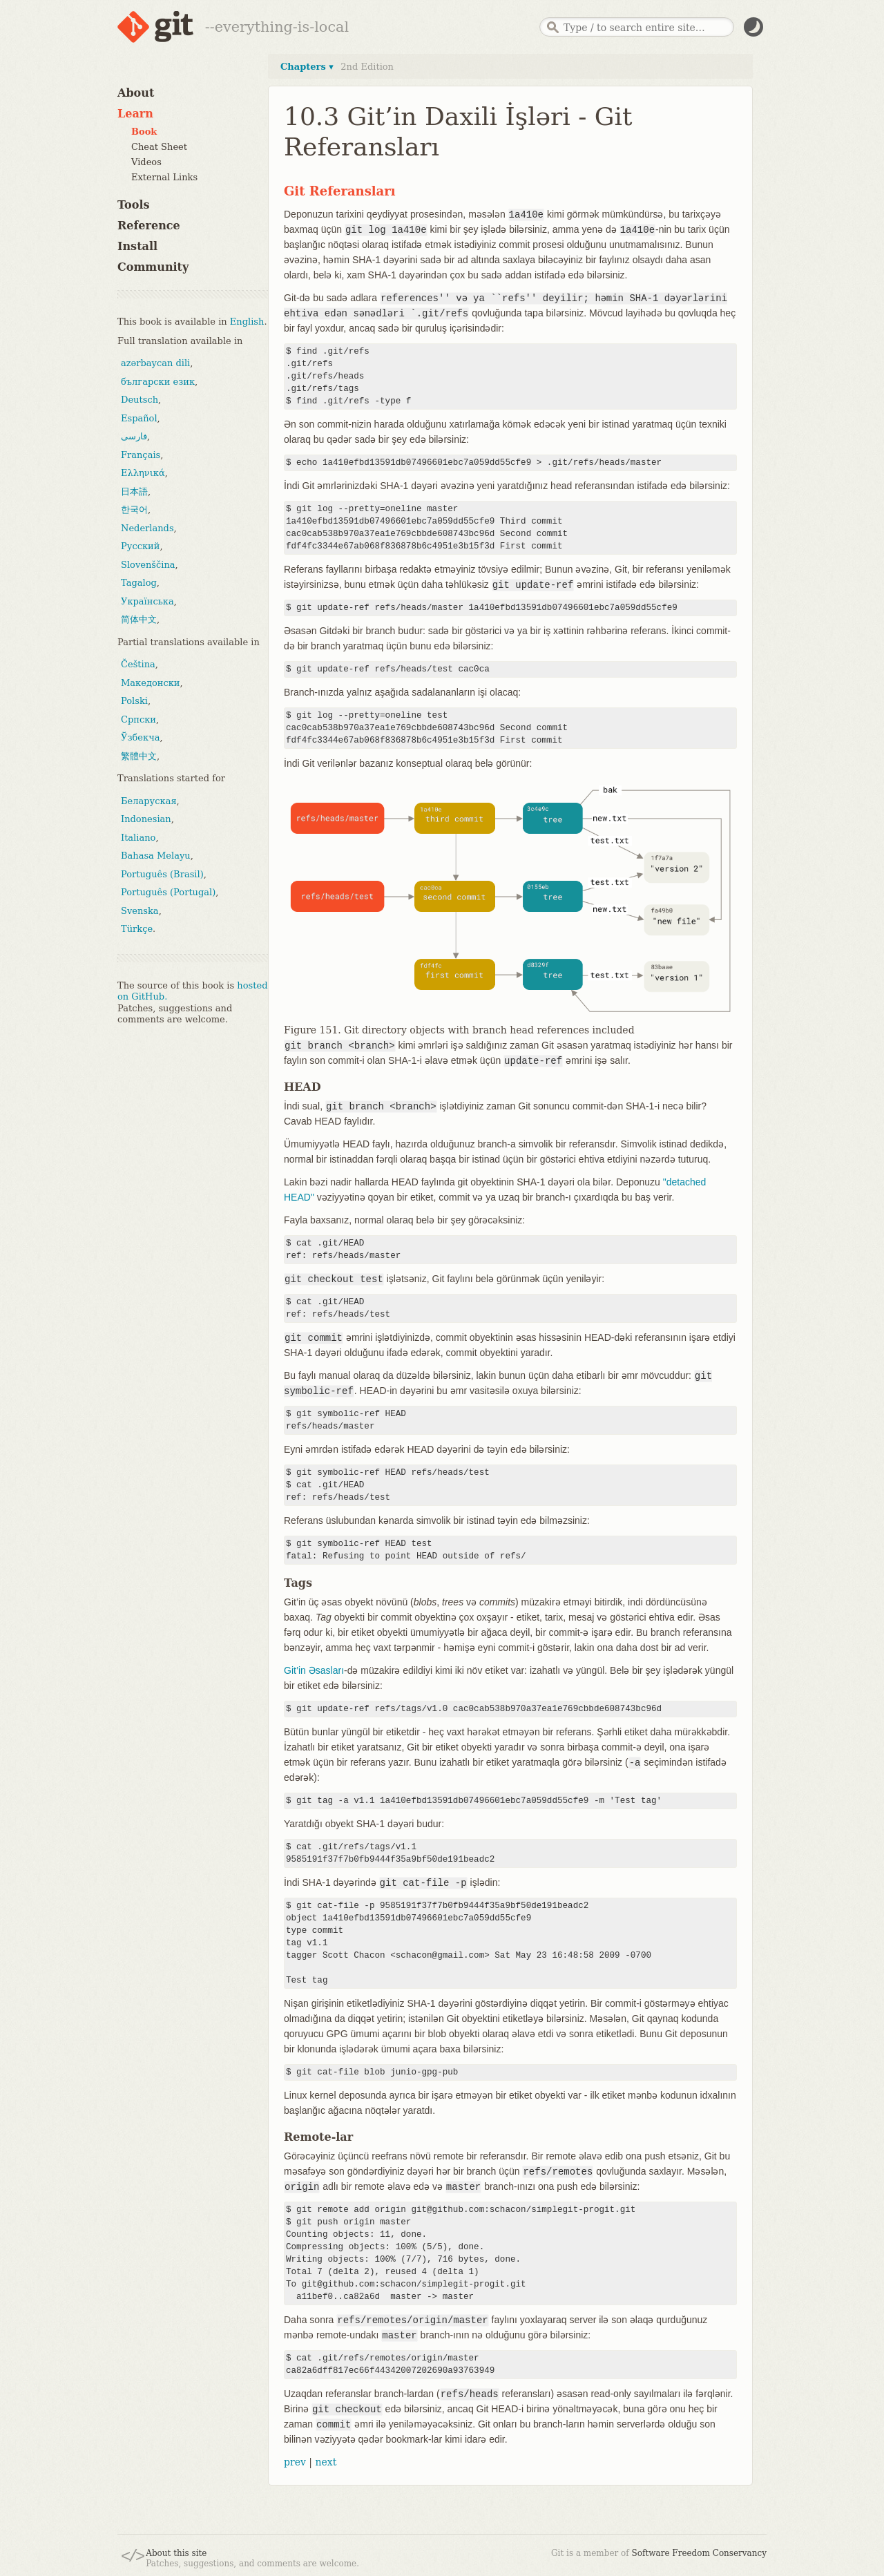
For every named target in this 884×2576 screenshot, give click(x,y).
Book (144, 131)
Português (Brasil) (162, 874)
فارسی (134, 436)
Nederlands (147, 528)
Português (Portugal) (168, 892)
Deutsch (139, 399)
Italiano (138, 837)
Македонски (150, 683)
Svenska (140, 911)
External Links (164, 177)
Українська (147, 601)
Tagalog (139, 583)
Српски (138, 719)
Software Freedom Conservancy (699, 2553)
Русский (140, 546)
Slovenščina (148, 565)
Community (153, 267)
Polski (134, 701)
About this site (176, 2553)
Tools (133, 204)
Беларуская (149, 801)
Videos (146, 162)
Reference (148, 225)
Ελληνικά (143, 473)
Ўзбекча (140, 737)
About (135, 92)
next (325, 2462)
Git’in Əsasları (314, 1670)
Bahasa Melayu (156, 855)
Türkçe (137, 929)
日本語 (134, 491)
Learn (135, 113)
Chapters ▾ (307, 66)
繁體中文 (139, 756)
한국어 (134, 509)
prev (295, 2462)
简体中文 (139, 619)
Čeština (138, 664)
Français (140, 455)
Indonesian (146, 819)
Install (137, 246)
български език (158, 381)
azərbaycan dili (155, 363)
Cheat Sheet (159, 147)
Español (139, 418)
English (247, 321)
